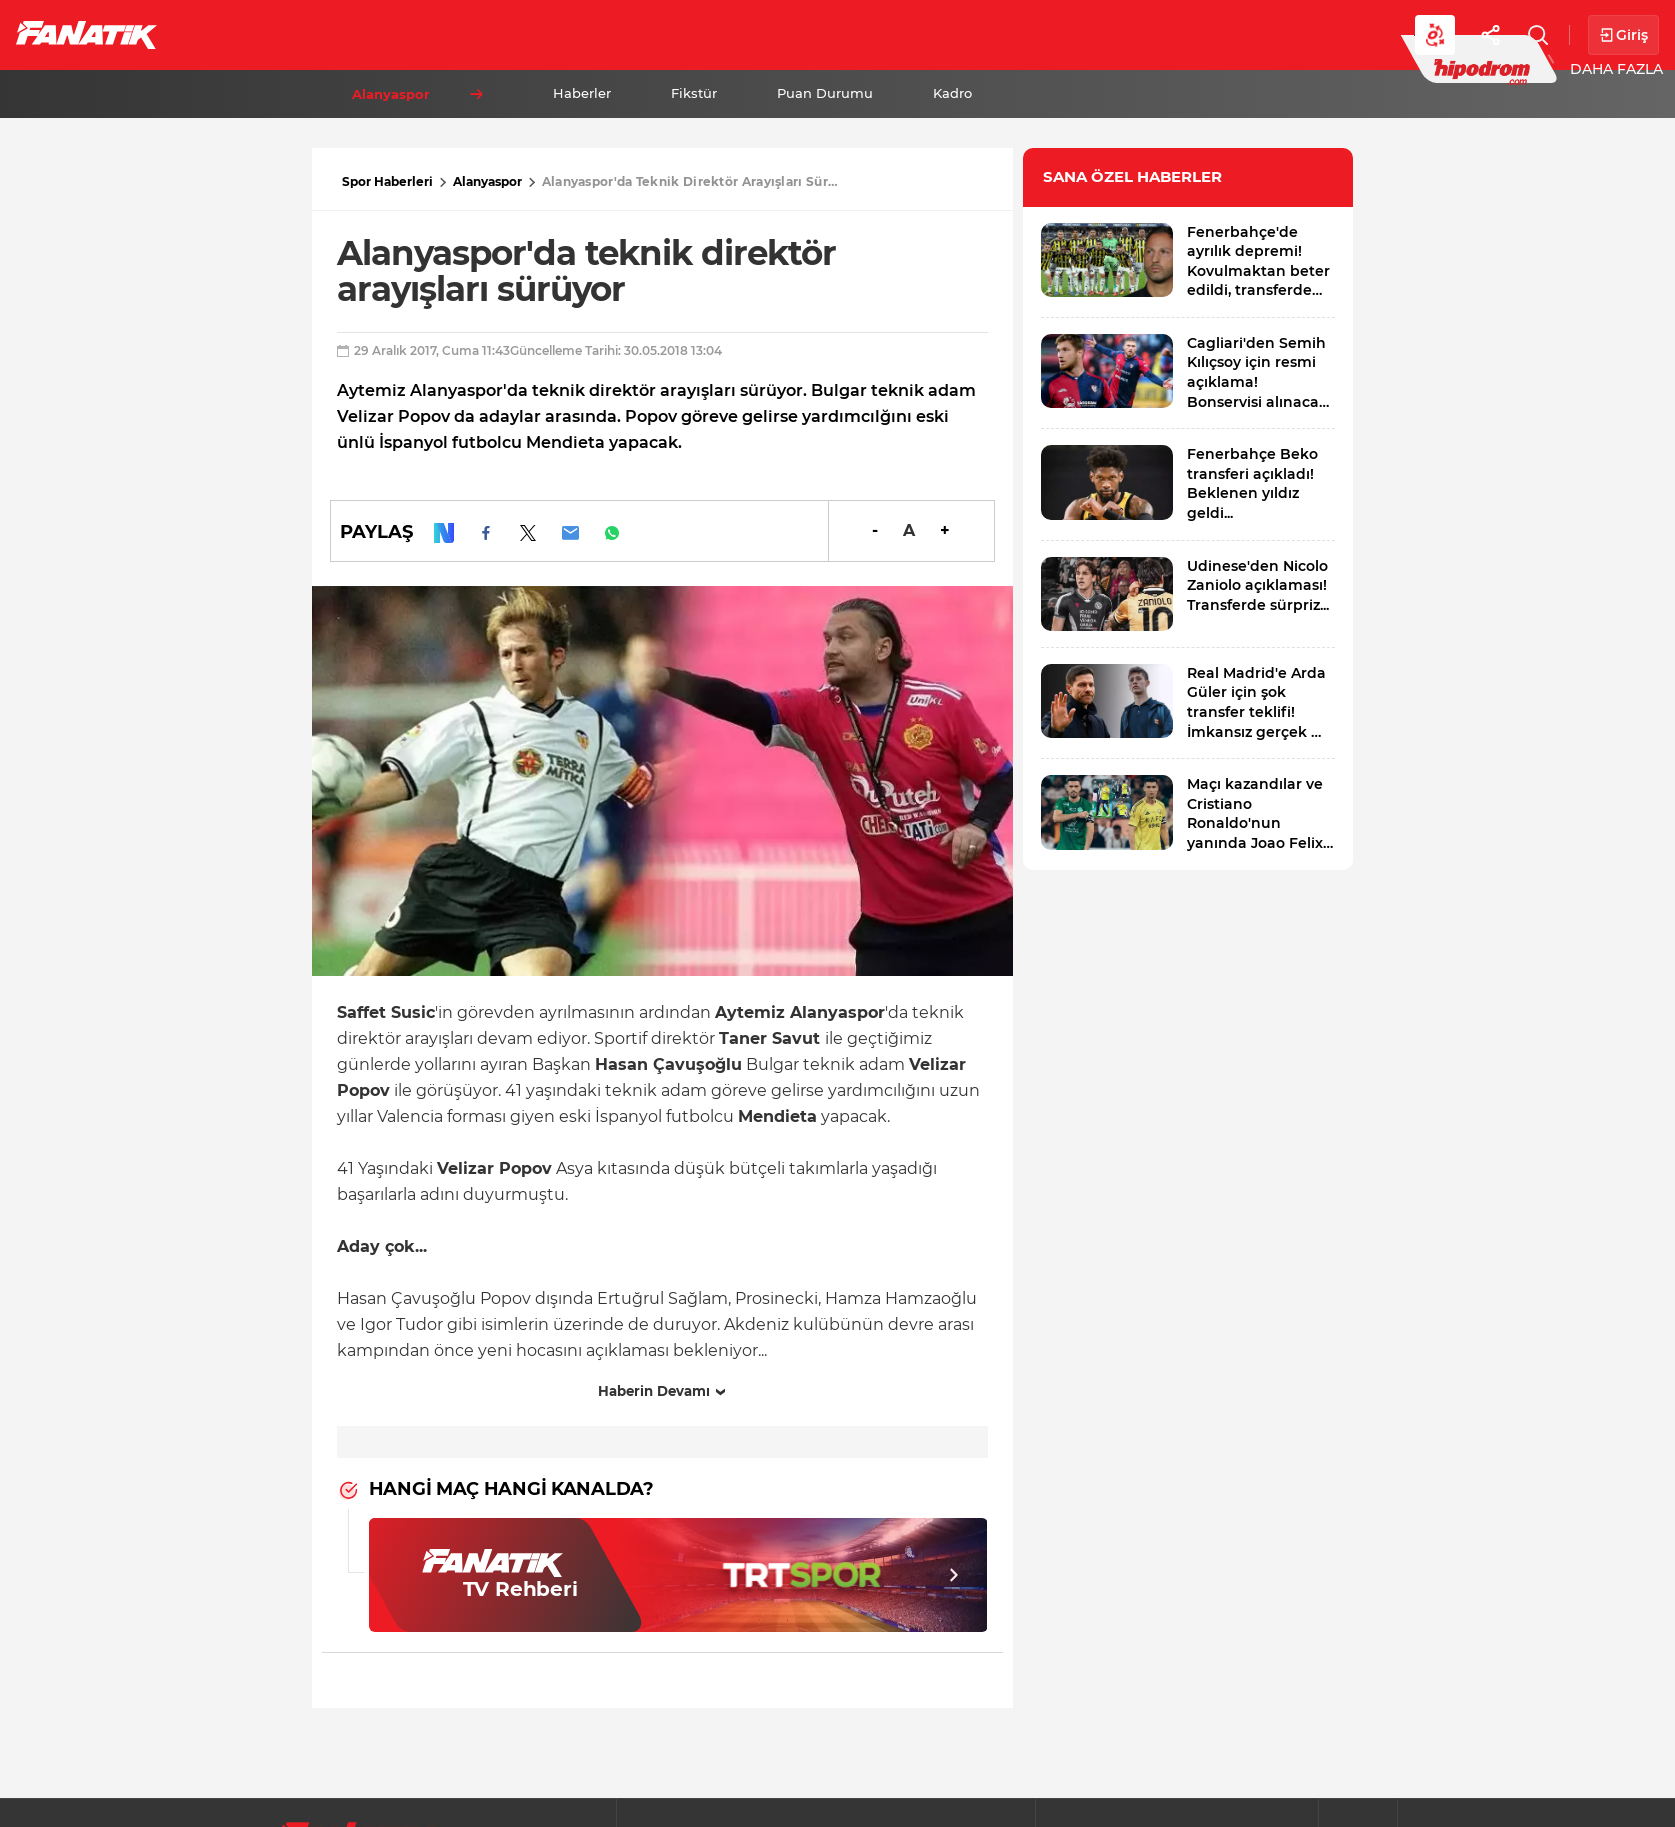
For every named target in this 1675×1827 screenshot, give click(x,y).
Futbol (228, 34)
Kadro (952, 93)
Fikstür (694, 93)
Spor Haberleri (387, 181)
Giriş (1623, 35)
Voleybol (581, 34)
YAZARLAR (698, 34)
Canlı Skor (820, 34)
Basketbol (458, 34)
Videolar (1236, 34)
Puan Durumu (825, 93)
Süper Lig (336, 34)
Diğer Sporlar (1099, 34)
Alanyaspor (487, 181)
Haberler (582, 93)
